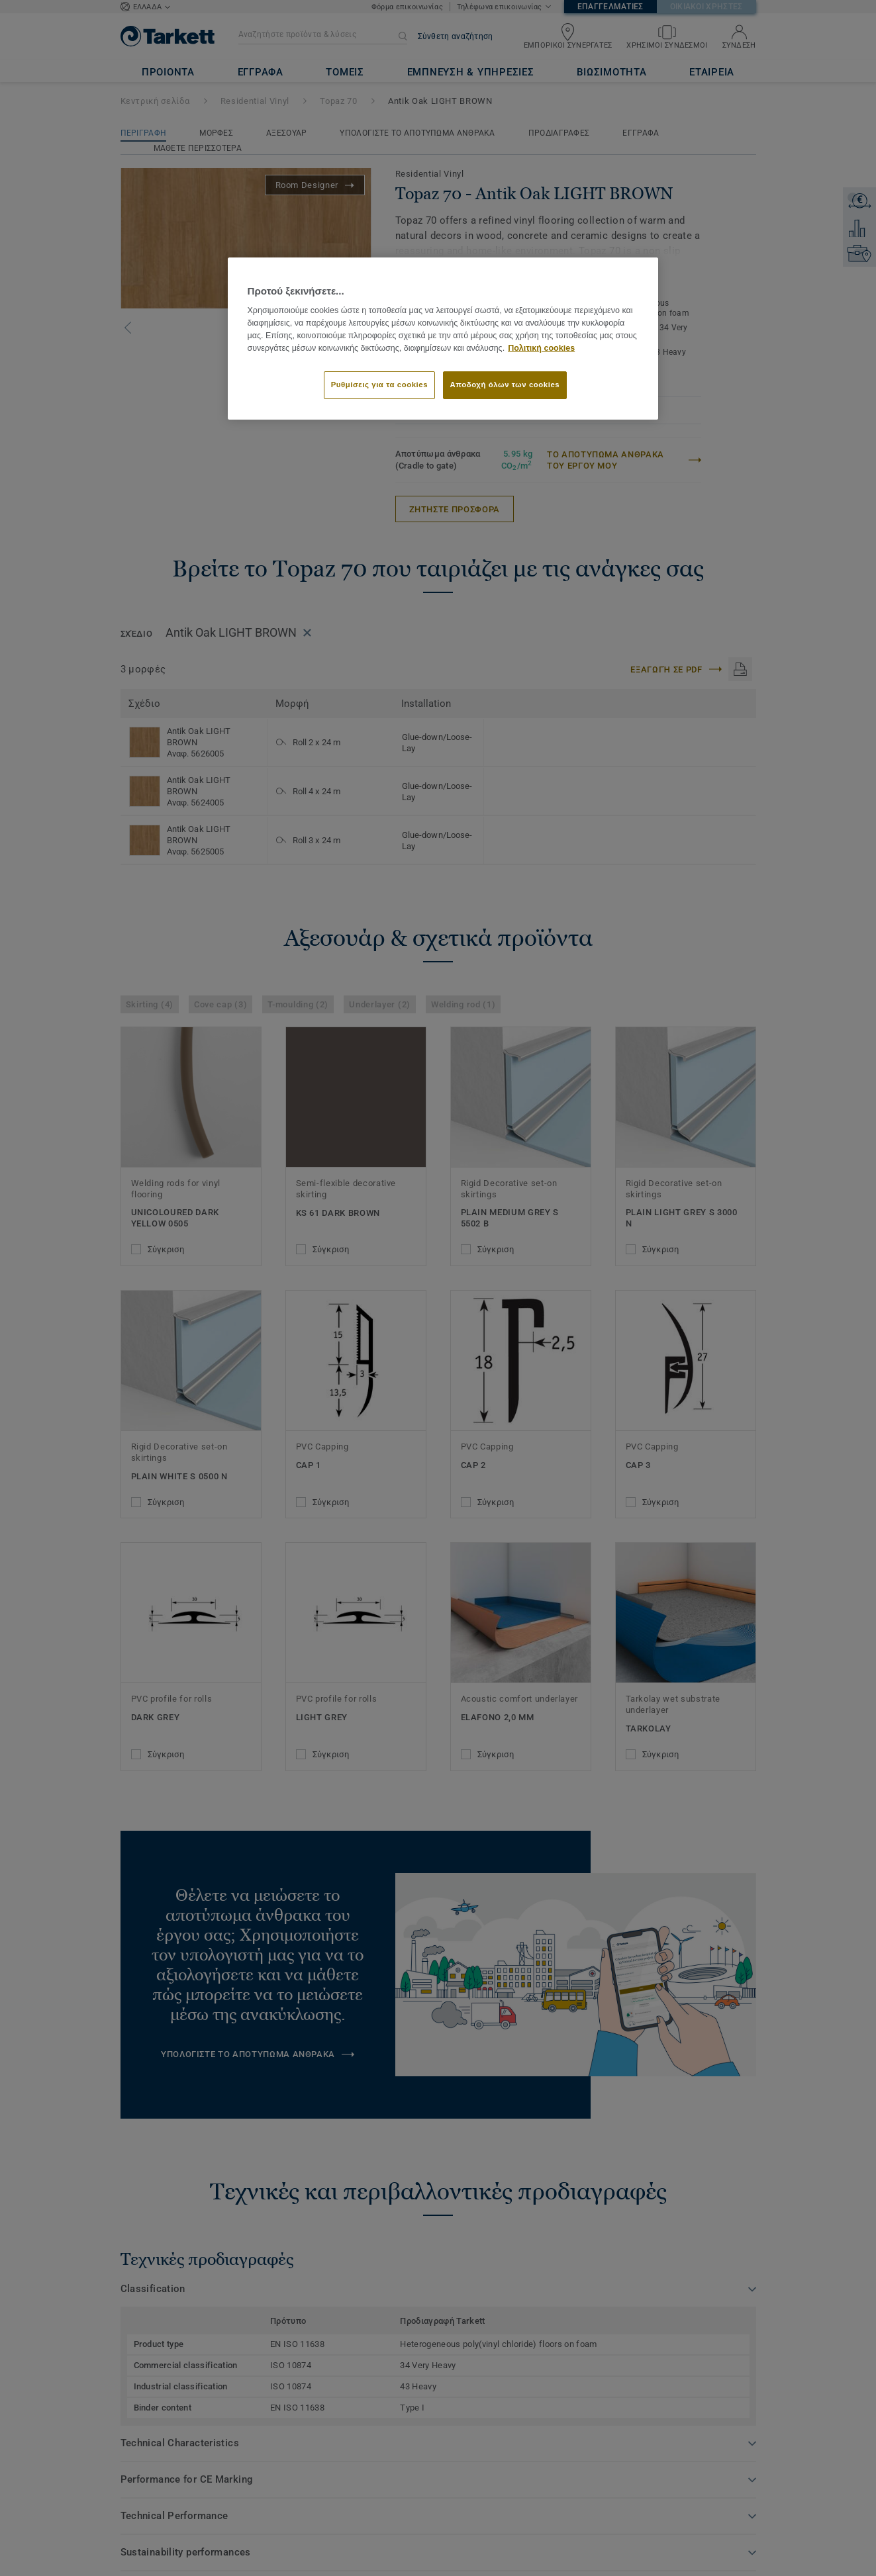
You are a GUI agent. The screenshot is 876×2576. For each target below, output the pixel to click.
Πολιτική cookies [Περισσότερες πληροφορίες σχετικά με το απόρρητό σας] (541, 348)
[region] (443, 338)
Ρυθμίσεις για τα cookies (379, 385)
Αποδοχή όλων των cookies (505, 385)
